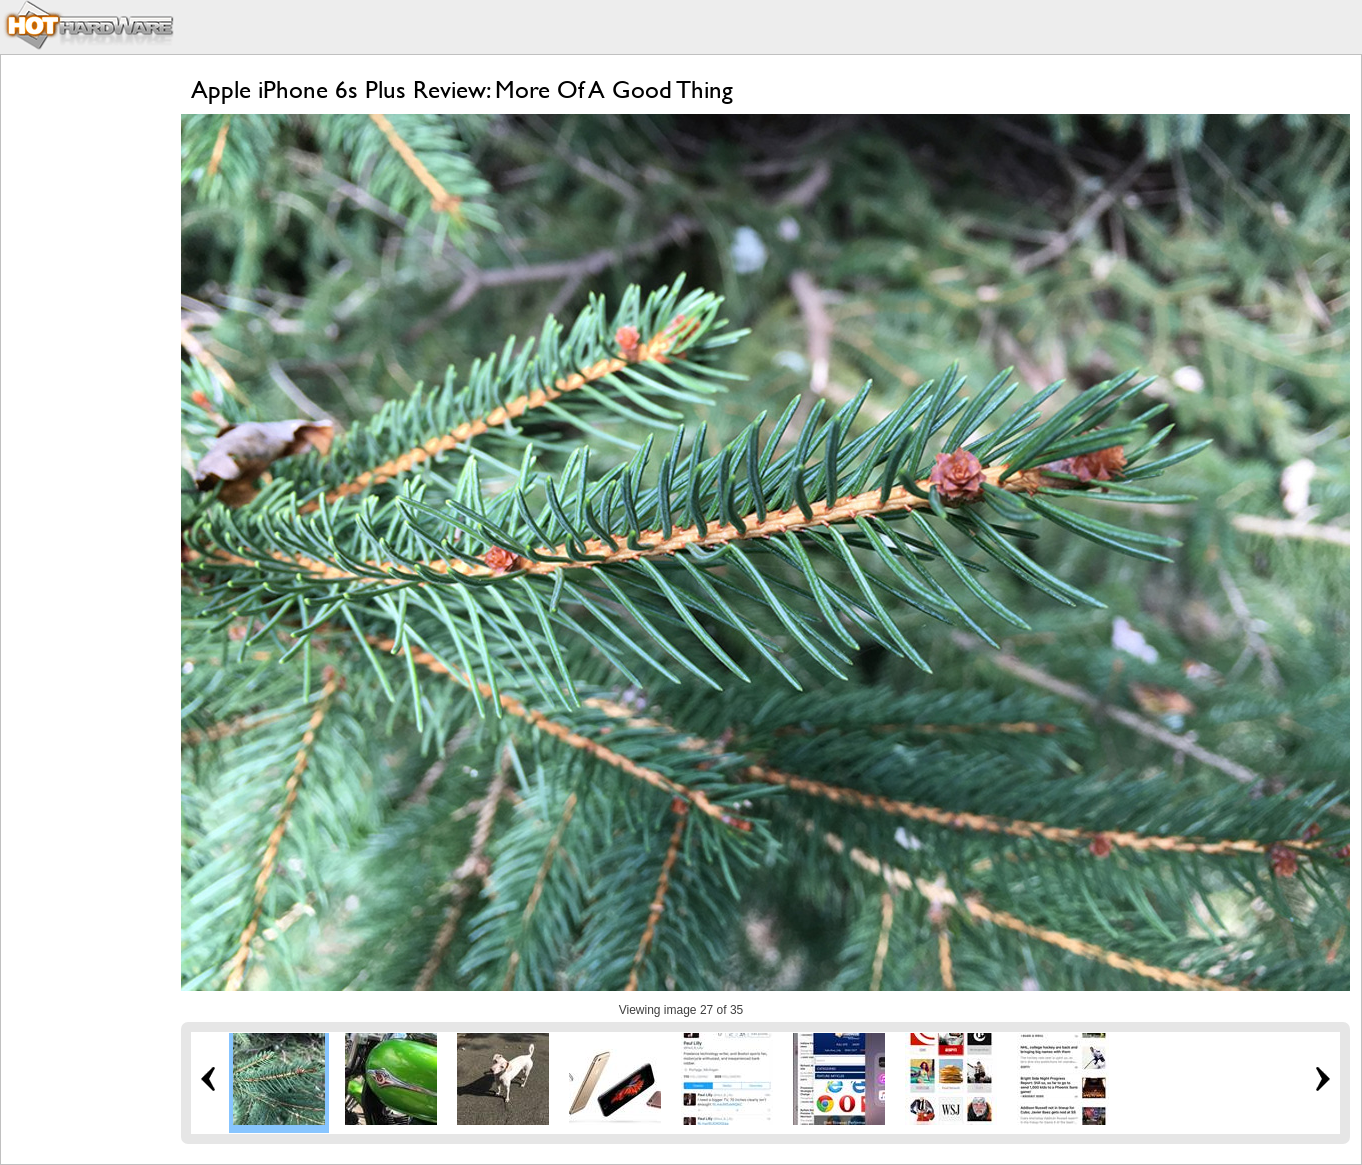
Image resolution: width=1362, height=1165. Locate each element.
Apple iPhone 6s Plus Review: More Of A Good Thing (462, 89)
